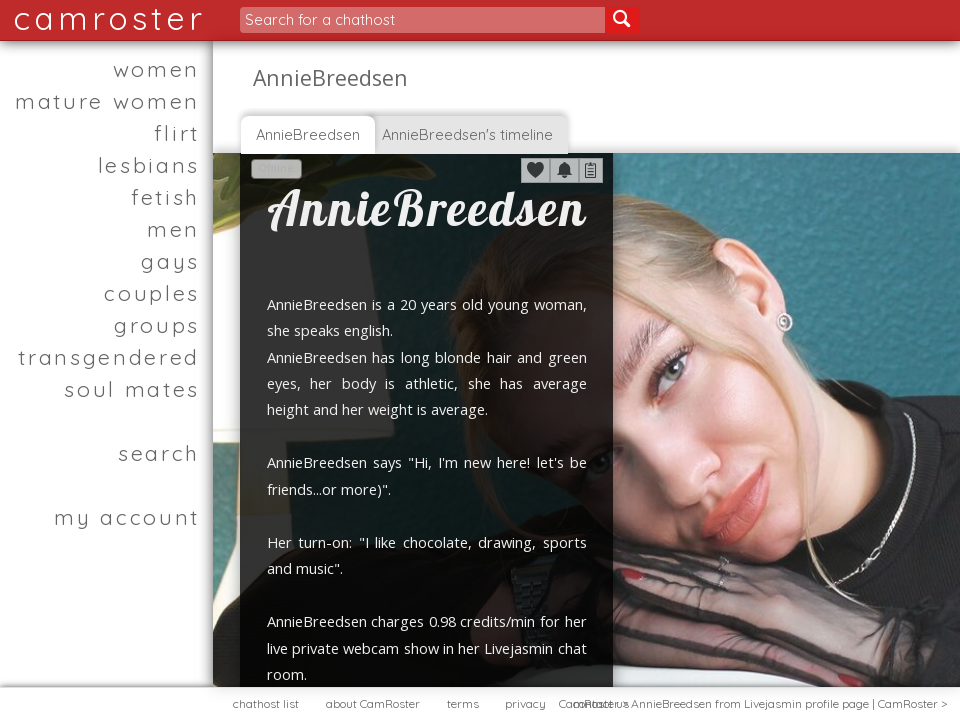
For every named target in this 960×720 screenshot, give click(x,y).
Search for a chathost (320, 19)
